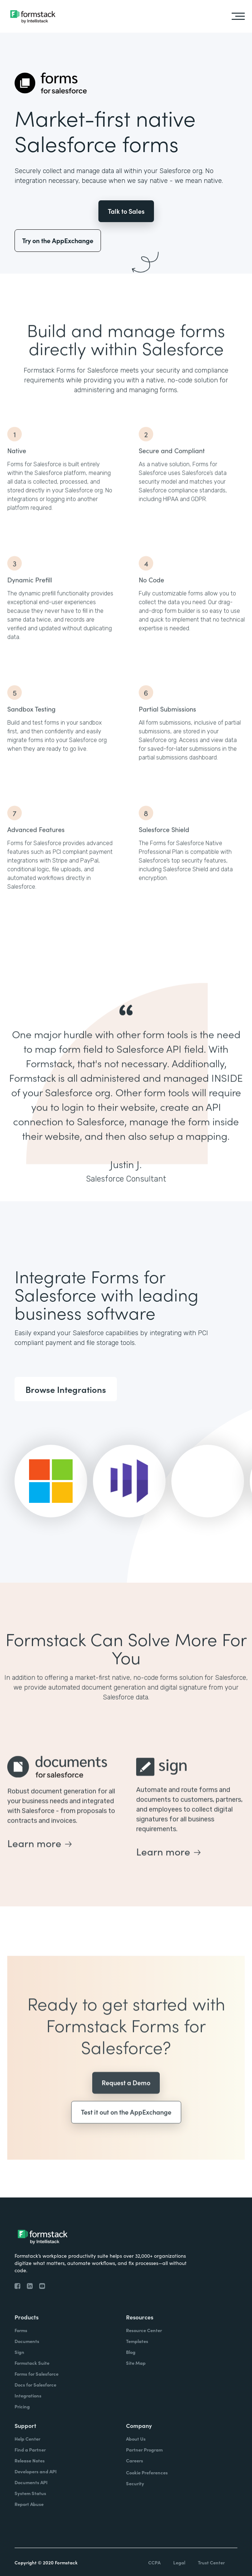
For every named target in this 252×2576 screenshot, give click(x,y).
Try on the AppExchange (57, 240)
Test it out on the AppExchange (126, 2133)
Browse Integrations (65, 1389)
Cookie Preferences (147, 2472)
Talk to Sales (126, 211)
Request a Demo (126, 2104)
